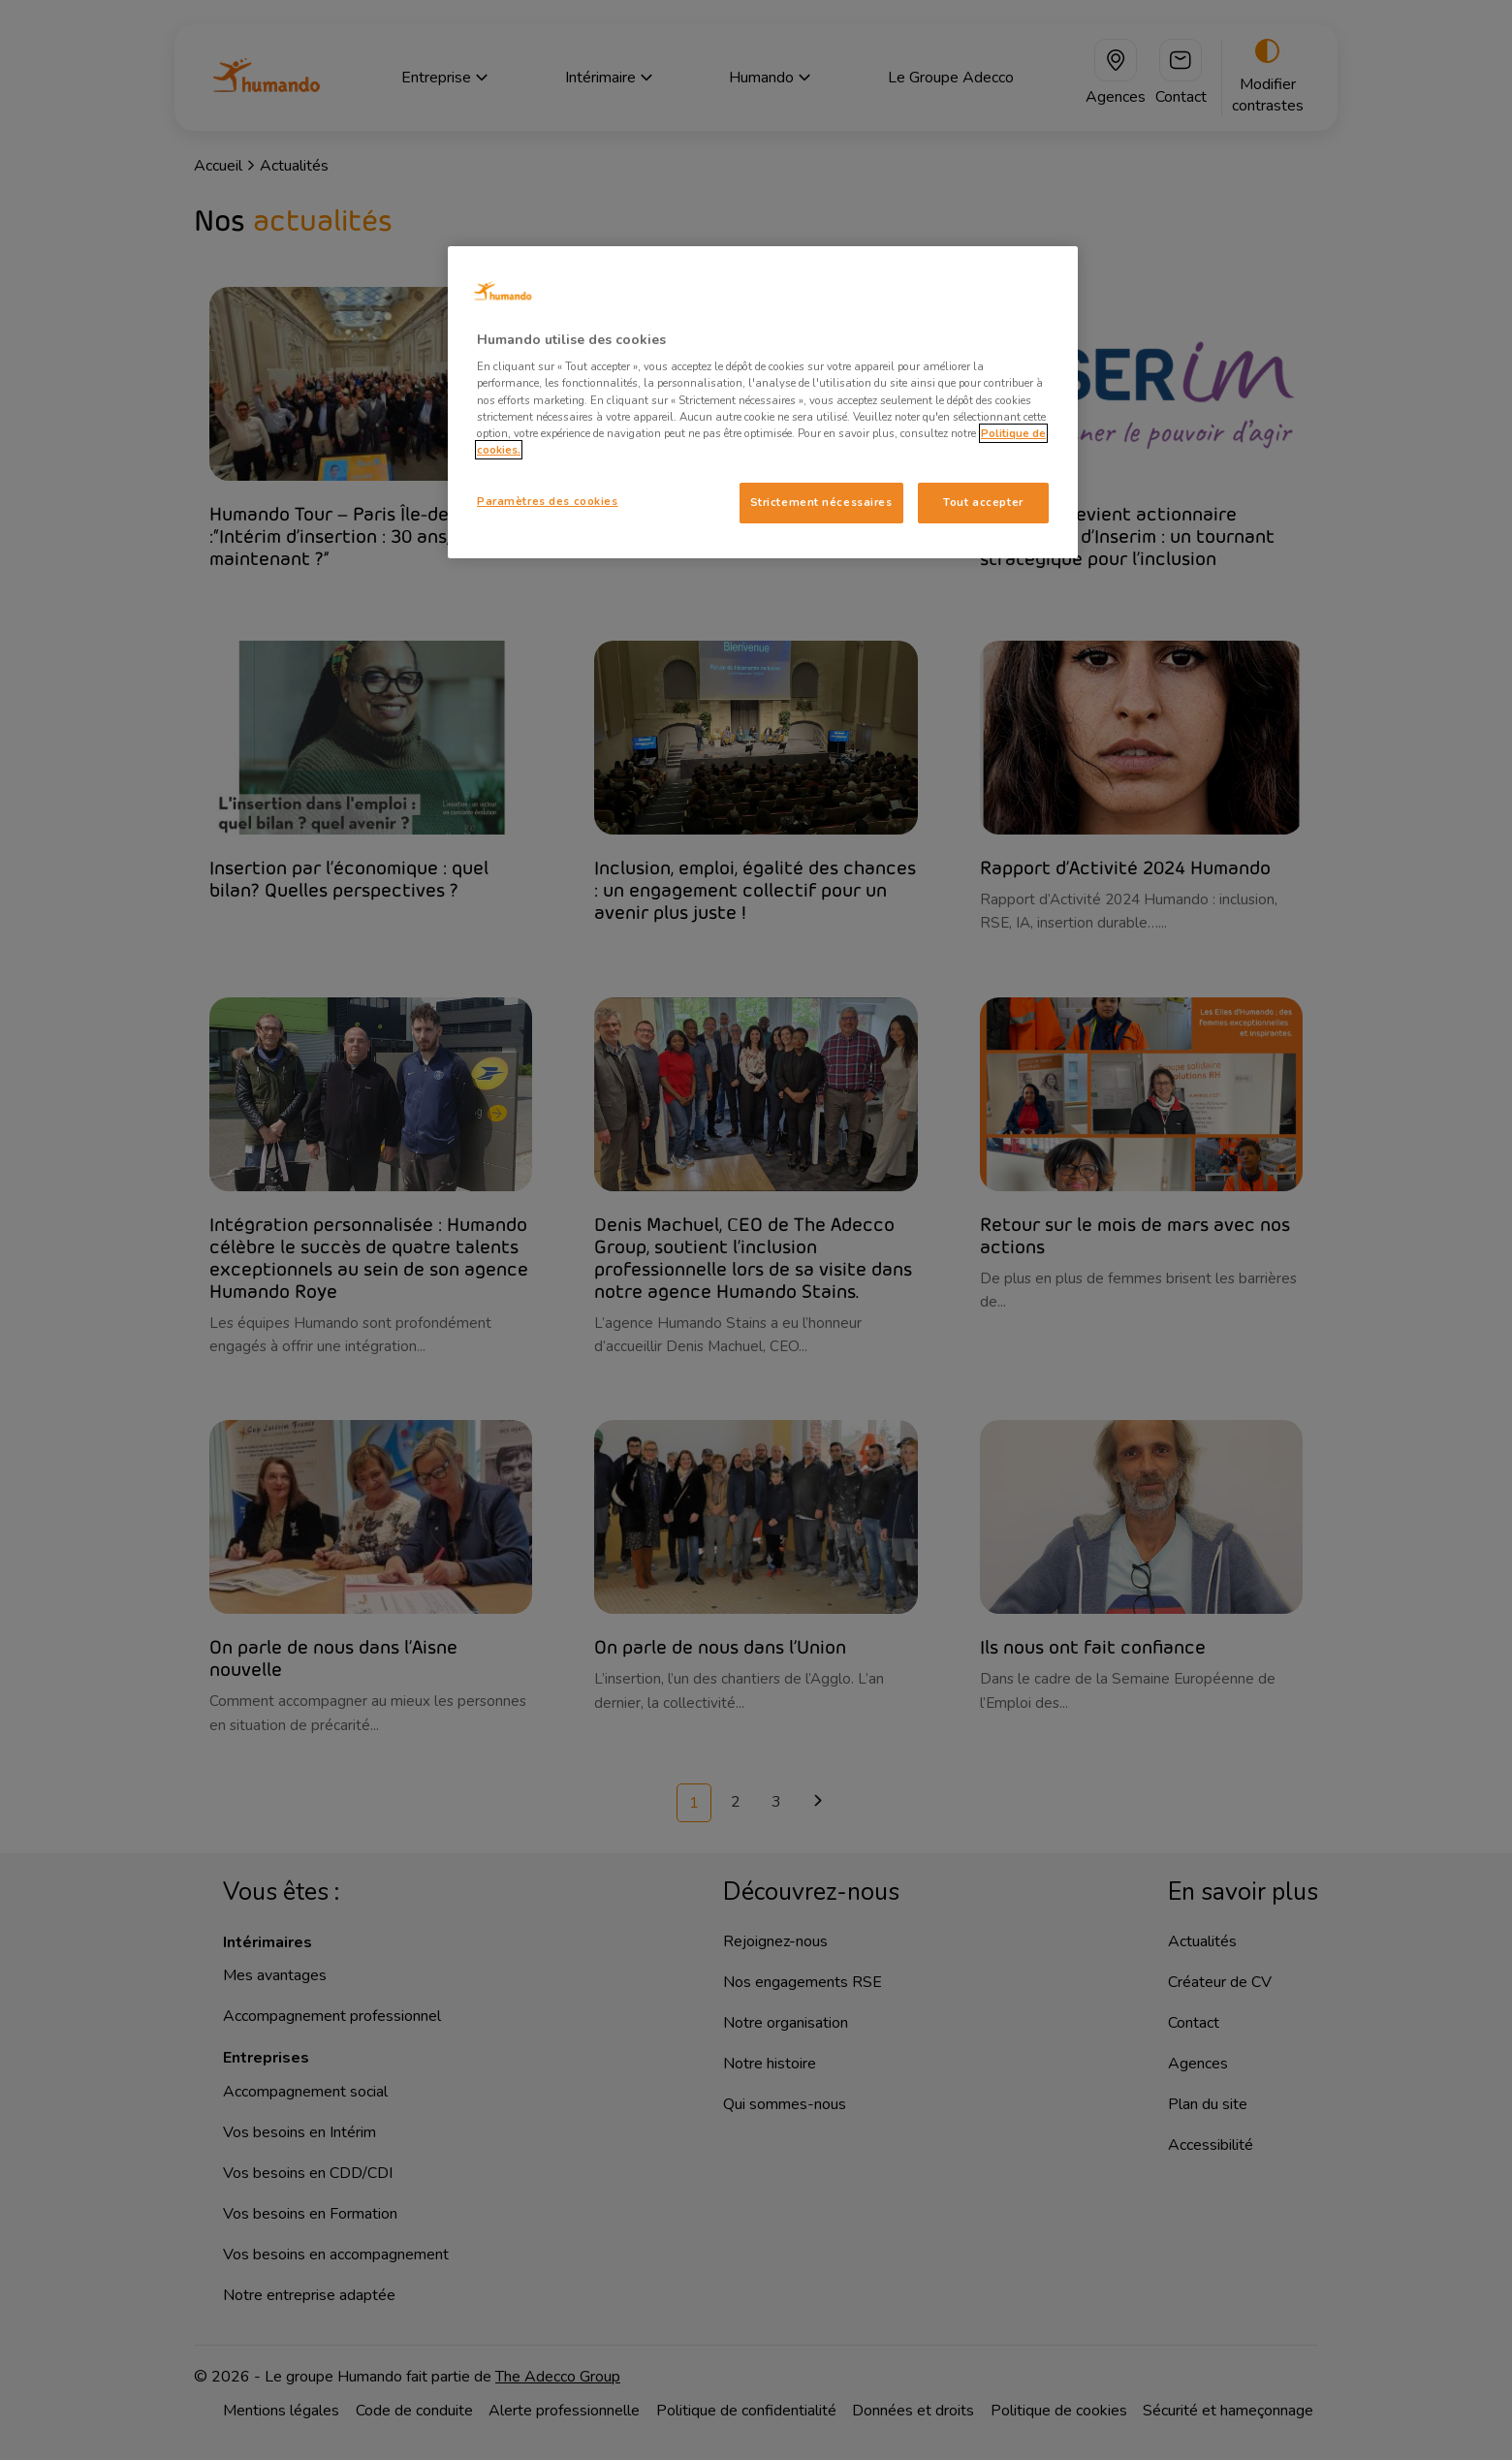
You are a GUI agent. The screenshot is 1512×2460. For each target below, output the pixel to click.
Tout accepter (983, 502)
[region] (763, 402)
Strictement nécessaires (821, 502)
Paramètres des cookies (547, 501)
